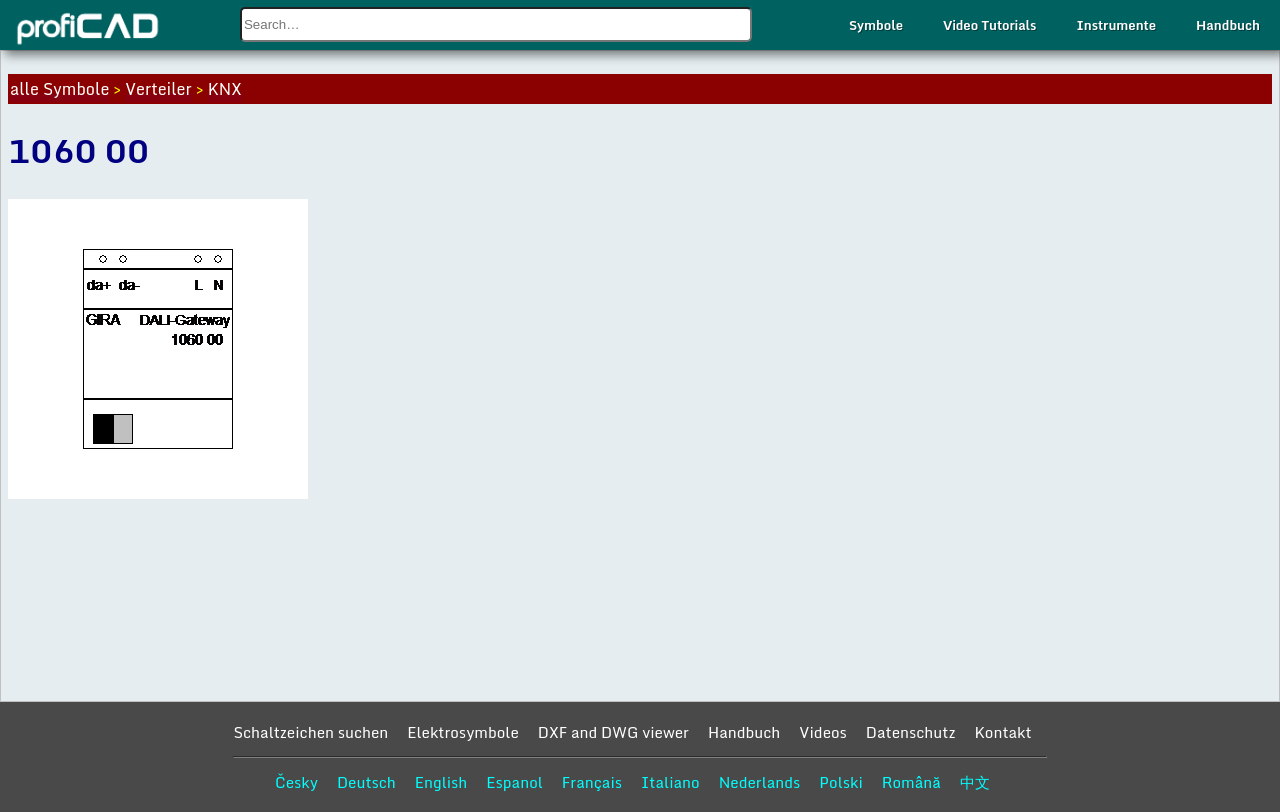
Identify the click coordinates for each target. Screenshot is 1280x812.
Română (911, 782)
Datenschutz (911, 732)
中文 (975, 782)
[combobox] (496, 24)
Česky (296, 782)
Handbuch (1228, 25)
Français (592, 782)
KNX (225, 89)
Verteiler (158, 89)
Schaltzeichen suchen (310, 732)
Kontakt (1002, 732)
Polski (840, 782)
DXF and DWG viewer (613, 732)
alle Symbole (59, 89)
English (441, 782)
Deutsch (366, 782)
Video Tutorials (989, 25)
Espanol (514, 782)
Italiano (670, 782)
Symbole (876, 25)
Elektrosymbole (462, 732)
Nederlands (760, 782)
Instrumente (1116, 25)
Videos (823, 732)
